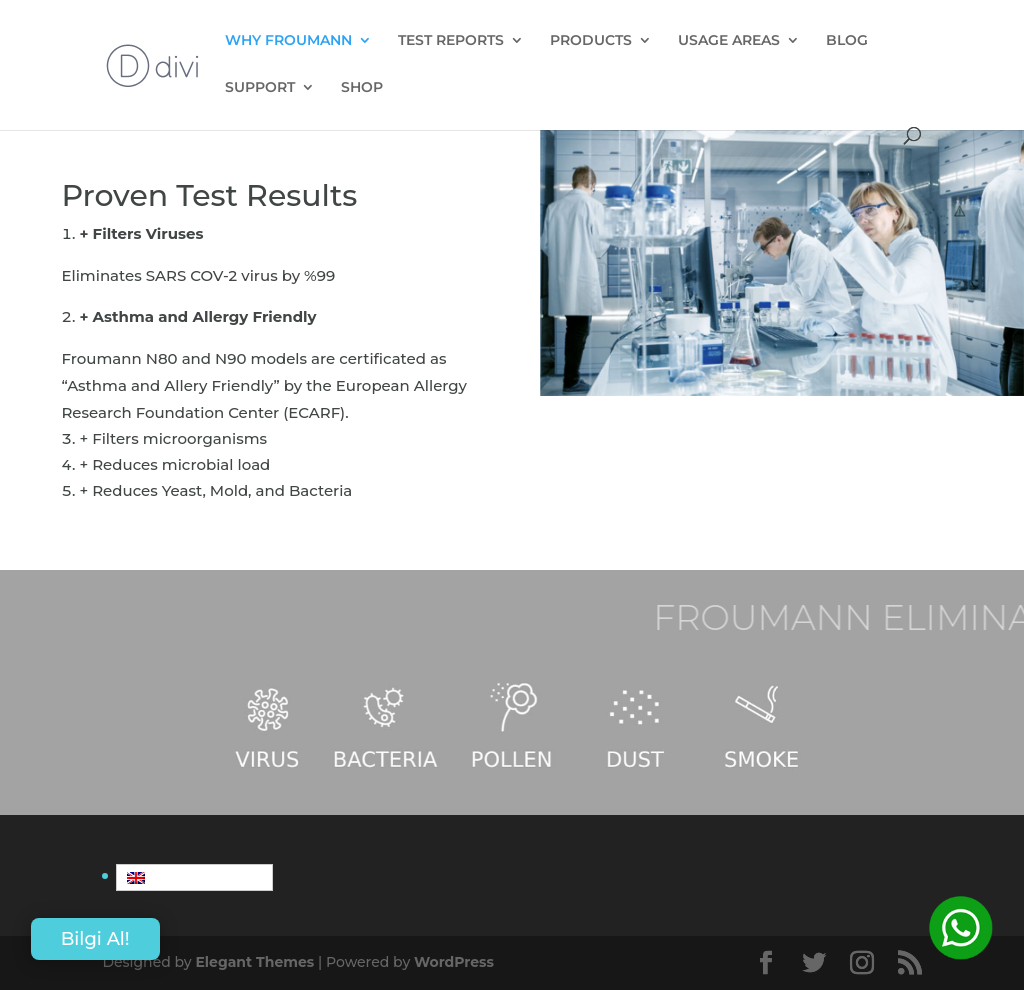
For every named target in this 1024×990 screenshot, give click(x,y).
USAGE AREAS (729, 41)
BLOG (847, 41)
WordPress (454, 962)
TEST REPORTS (451, 41)
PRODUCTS (591, 41)
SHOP (362, 88)
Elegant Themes (254, 962)
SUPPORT (260, 88)
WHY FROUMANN (288, 41)
